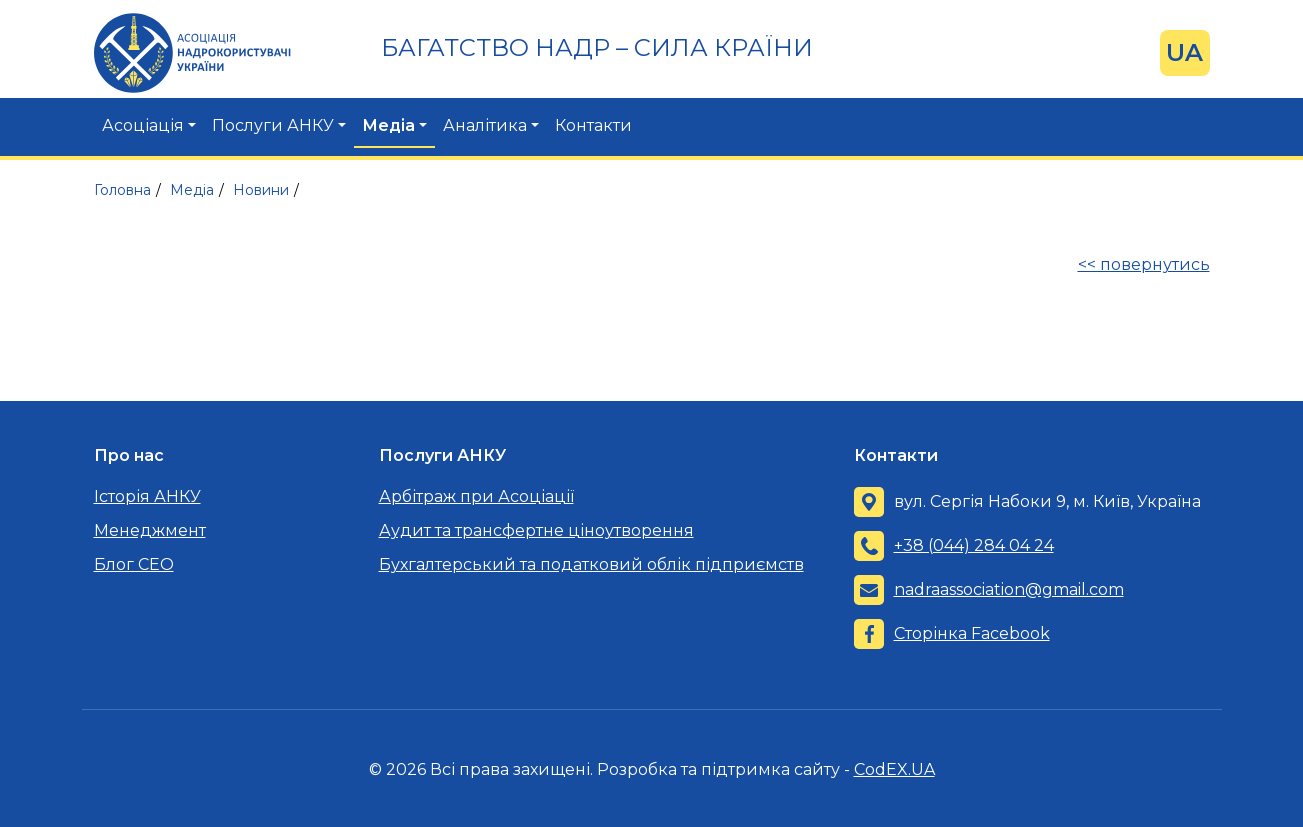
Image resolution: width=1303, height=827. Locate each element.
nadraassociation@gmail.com (1009, 589)
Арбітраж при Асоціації (476, 496)
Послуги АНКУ (273, 125)
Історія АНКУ (147, 496)
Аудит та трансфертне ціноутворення (536, 530)
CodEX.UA (894, 769)
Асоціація (143, 125)
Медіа (388, 125)
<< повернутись (1144, 264)
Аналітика (485, 125)
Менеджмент (150, 530)
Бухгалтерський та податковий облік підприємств (591, 564)
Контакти (593, 125)
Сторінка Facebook (972, 633)
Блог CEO (134, 564)
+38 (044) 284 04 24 (974, 545)
